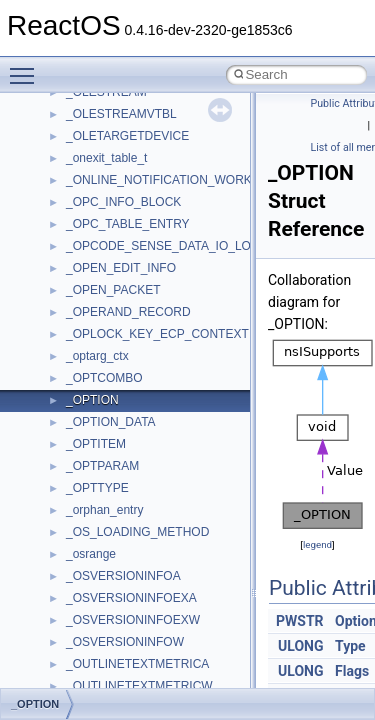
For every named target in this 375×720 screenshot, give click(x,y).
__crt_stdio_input (111, 527)
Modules (56, 439)
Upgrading (61, 131)
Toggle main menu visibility (27, 67)
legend (317, 544)
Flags (352, 671)
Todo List (58, 395)
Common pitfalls (77, 219)
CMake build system (88, 197)
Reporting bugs (74, 263)
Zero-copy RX (71, 285)
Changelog (63, 153)
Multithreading (71, 329)
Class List (76, 505)
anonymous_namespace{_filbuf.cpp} (162, 615)
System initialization (86, 307)
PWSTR (300, 621)
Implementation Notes (92, 373)
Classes (55, 483)
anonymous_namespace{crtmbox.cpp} (168, 681)
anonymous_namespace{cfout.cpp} (159, 659)
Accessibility (98, 593)
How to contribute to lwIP (100, 175)
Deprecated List (76, 417)
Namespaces (69, 461)
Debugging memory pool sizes (114, 241)
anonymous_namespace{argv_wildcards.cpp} (186, 637)
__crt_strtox (97, 571)
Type (350, 646)
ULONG (300, 646)
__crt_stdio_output (115, 549)
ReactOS (42, 109)
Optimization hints (81, 351)
